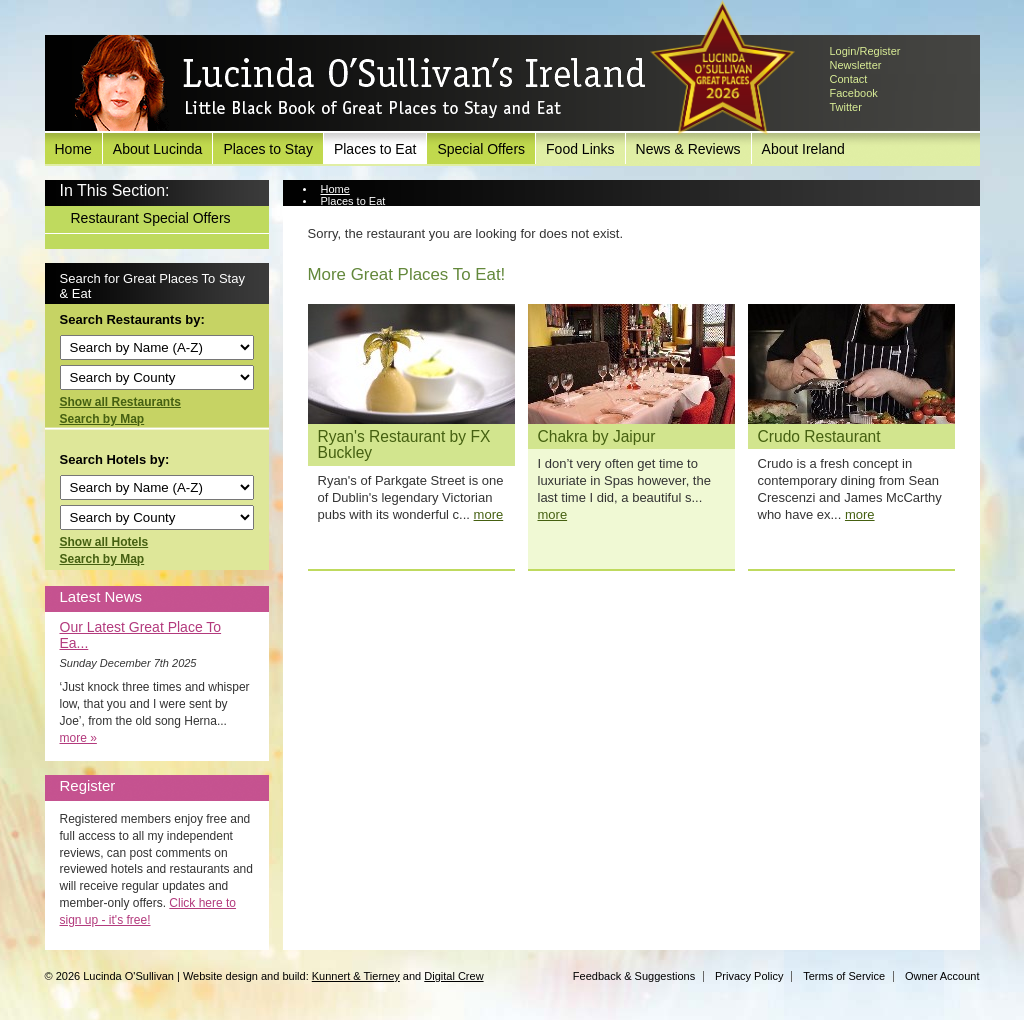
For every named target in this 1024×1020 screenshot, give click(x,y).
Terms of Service (844, 976)
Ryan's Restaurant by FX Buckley (404, 445)
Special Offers (481, 149)
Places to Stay (268, 149)
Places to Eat (375, 149)
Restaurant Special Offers (151, 218)
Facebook (854, 93)
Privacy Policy (749, 976)
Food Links (580, 149)
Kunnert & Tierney (356, 976)
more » (78, 738)
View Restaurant (361, 213)
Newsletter (856, 65)
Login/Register (865, 51)
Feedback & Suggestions (634, 976)
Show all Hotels (104, 542)
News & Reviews (688, 149)
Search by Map (102, 419)
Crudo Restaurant (819, 436)
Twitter (846, 107)
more (489, 514)
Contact (849, 79)
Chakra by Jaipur (597, 436)
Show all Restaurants (120, 402)
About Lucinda (158, 149)
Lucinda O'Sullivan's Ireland (360, 84)
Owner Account (942, 976)
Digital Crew (453, 976)
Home (73, 149)
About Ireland (803, 149)
